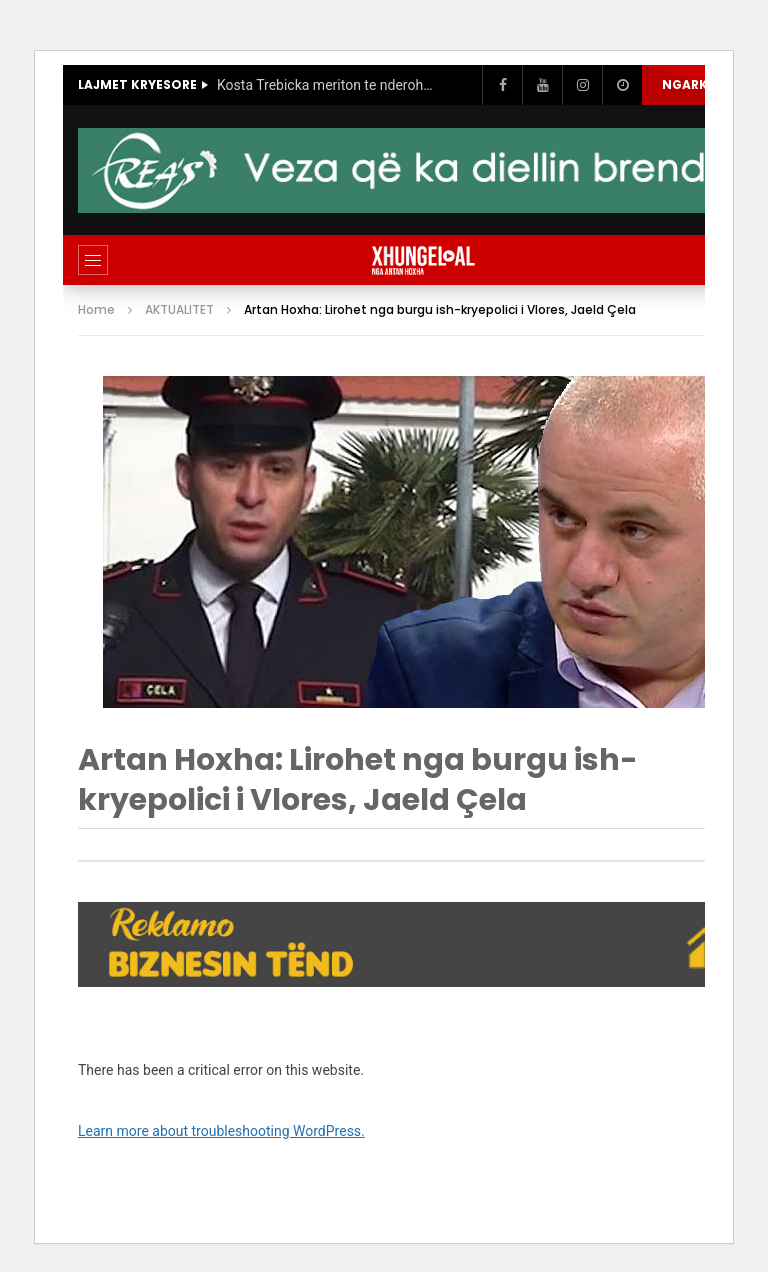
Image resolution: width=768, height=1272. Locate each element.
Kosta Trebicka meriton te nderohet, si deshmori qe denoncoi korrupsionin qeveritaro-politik (327, 85)
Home (96, 309)
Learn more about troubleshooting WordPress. (221, 1131)
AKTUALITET (179, 309)
